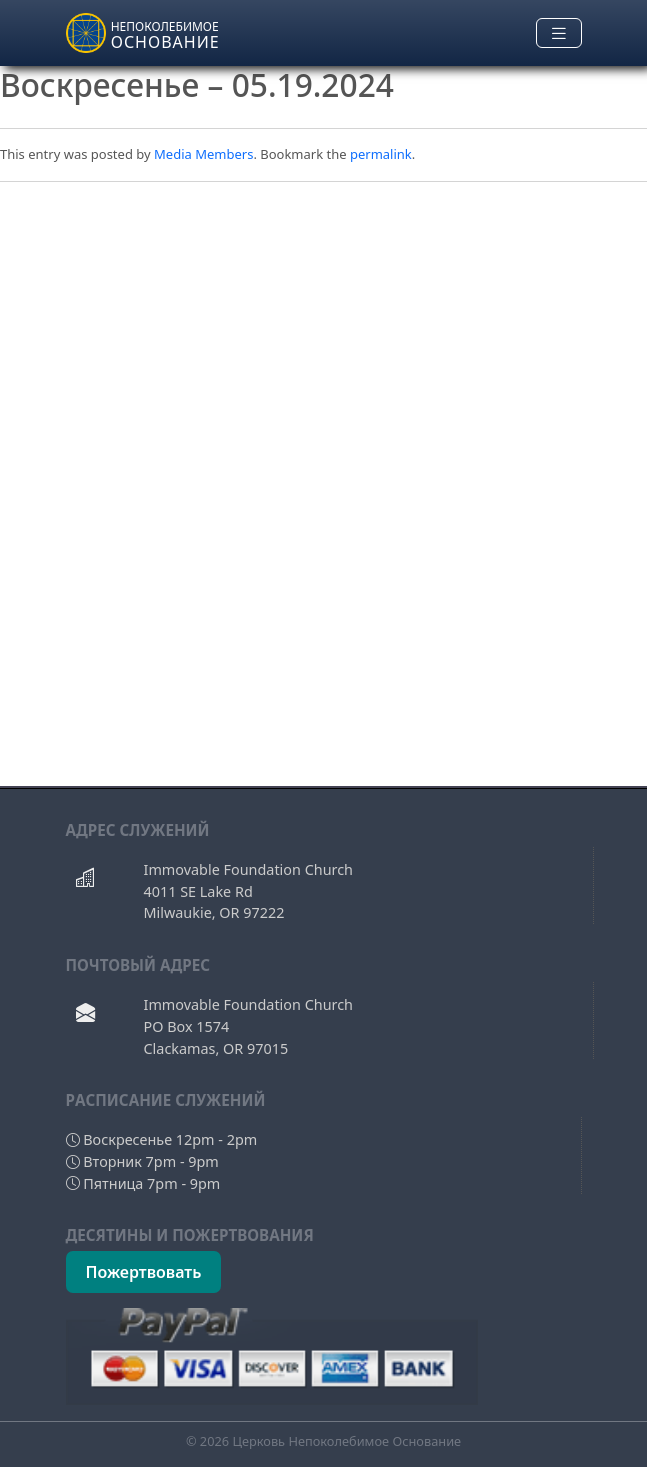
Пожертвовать (144, 1272)
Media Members (203, 154)
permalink (381, 154)
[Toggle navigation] (559, 33)
